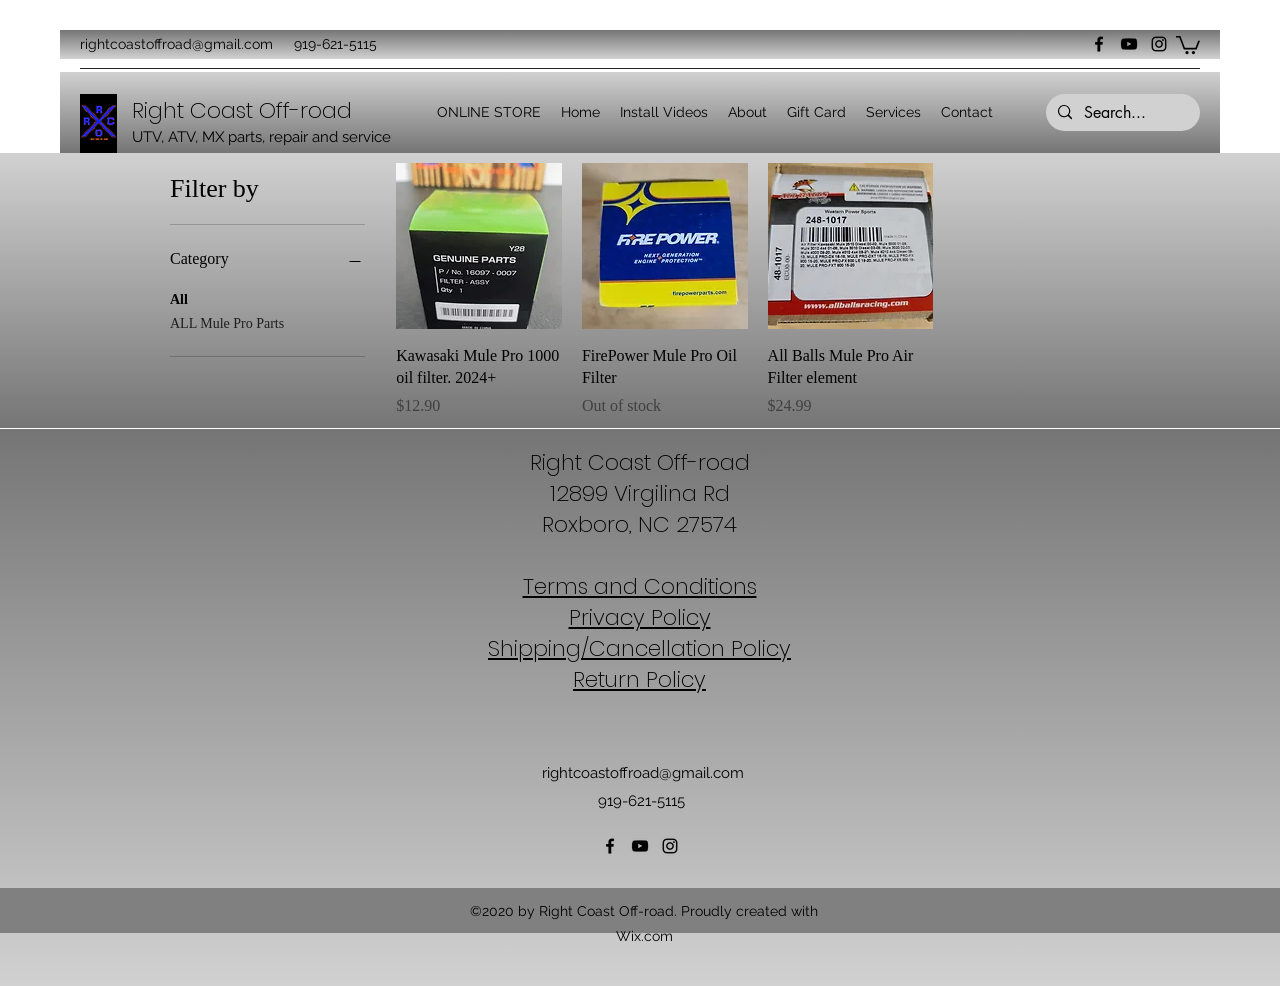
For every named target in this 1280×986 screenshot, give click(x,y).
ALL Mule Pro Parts (227, 321)
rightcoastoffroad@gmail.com (176, 44)
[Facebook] (1099, 44)
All (179, 297)
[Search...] (1121, 113)
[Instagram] (1159, 44)
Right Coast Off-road (640, 462)
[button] (1188, 44)
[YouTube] (1129, 44)
